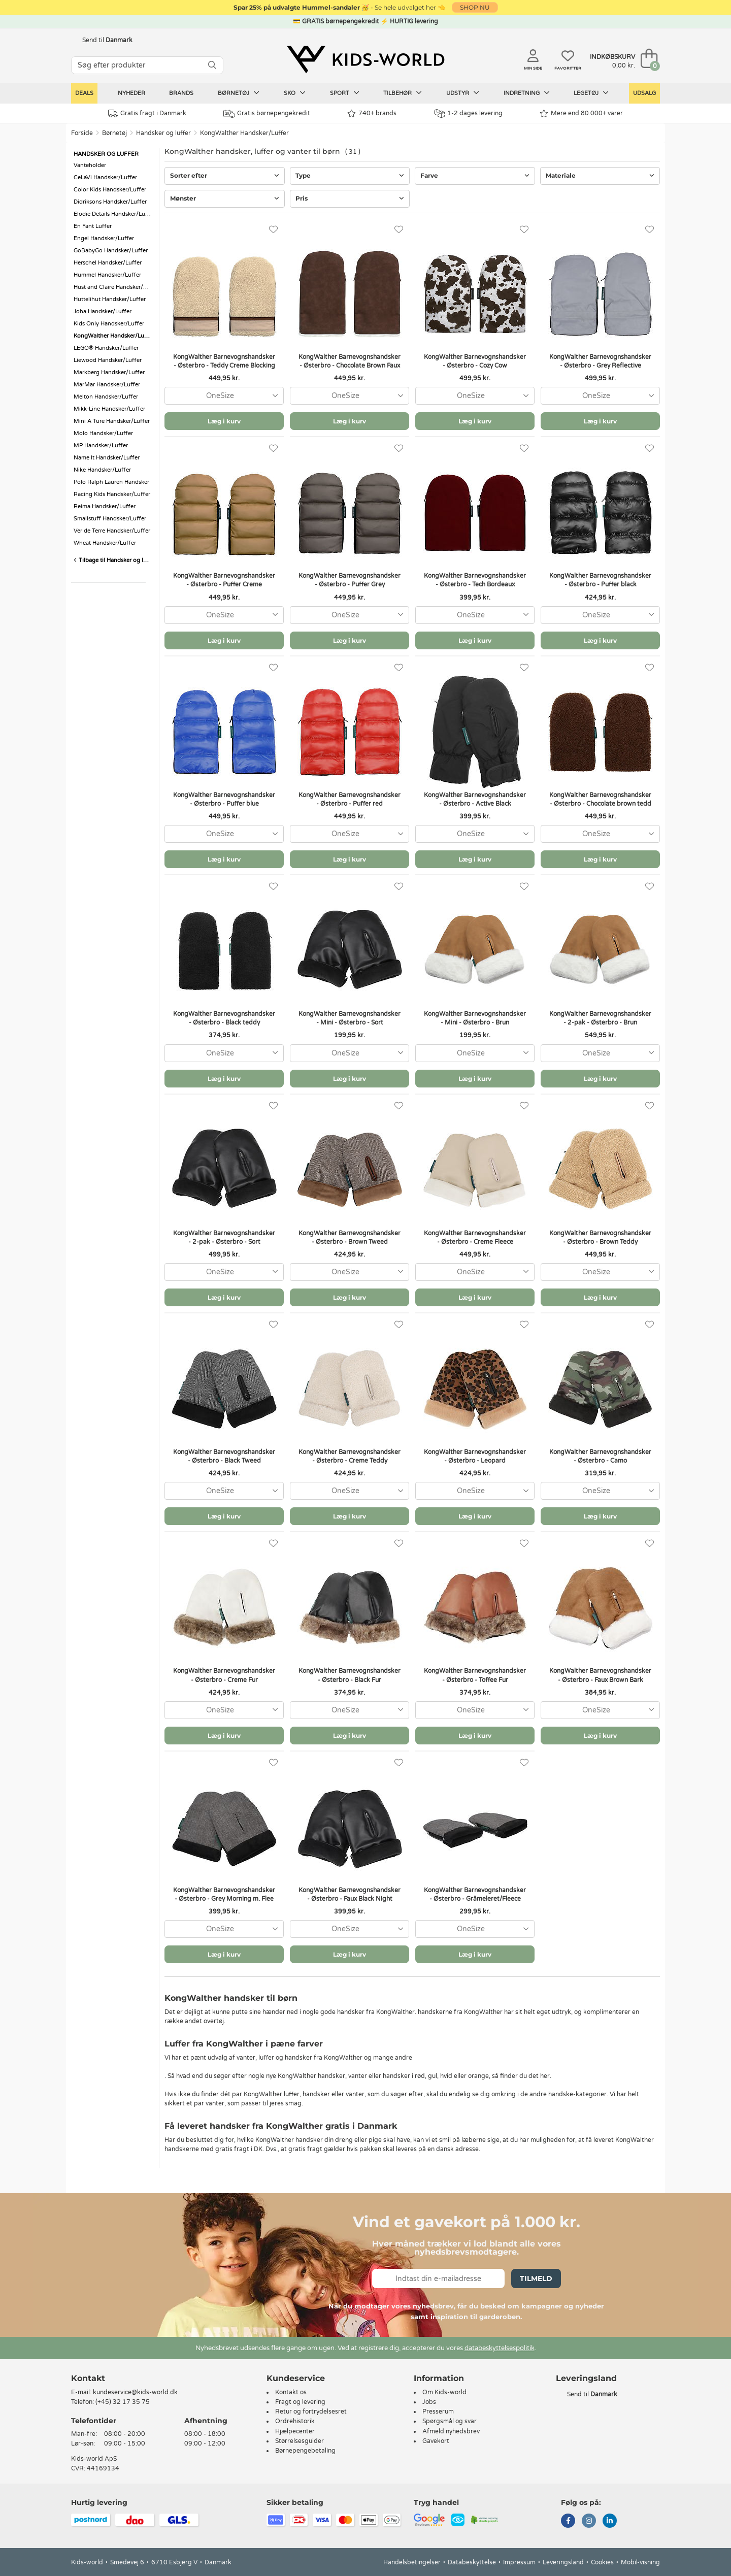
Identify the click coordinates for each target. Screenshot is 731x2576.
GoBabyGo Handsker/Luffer (111, 250)
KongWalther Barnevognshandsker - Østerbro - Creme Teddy (349, 1456)
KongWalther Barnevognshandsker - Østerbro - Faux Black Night (349, 1894)
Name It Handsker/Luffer (107, 457)
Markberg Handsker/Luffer (109, 372)
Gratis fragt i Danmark (147, 113)
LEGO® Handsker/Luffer (106, 348)
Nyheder (131, 93)
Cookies (602, 2562)
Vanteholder (90, 165)
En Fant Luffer (93, 226)
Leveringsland (563, 2562)
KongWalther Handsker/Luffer (244, 133)
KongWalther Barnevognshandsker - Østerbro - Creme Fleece (475, 1237)
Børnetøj (238, 92)
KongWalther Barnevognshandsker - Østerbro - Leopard (475, 1456)
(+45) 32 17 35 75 (122, 2401)
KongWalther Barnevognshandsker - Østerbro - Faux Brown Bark (600, 1675)
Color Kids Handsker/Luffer (110, 189)
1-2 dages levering (468, 113)
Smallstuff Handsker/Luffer (110, 518)
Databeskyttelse (472, 2562)
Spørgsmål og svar (449, 2421)
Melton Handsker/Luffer (106, 396)
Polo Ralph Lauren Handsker (111, 482)
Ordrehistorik (295, 2421)
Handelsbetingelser (412, 2562)
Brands (181, 93)
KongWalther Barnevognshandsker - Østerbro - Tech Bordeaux (475, 580)
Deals (84, 93)
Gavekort (435, 2441)
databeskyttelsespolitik (499, 2348)
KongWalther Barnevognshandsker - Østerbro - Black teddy (224, 1018)
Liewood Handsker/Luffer (108, 360)
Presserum (438, 2411)
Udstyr (462, 92)
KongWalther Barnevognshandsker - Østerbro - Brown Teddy (600, 1237)
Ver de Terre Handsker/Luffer (112, 530)
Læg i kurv (224, 421)
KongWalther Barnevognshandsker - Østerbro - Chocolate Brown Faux (349, 361)
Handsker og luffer (163, 133)
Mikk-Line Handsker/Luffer (109, 409)
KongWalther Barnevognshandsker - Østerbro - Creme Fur (224, 1675)
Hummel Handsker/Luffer (107, 275)
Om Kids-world (444, 2392)
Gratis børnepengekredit (266, 114)
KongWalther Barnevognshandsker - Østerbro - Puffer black (600, 580)
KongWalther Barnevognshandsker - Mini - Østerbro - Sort (349, 1018)
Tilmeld (536, 2278)
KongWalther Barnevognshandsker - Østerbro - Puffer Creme (224, 580)
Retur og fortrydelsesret (311, 2411)
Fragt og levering (300, 2401)
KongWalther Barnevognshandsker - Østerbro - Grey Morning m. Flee (224, 1894)
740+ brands (371, 113)
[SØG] (212, 65)
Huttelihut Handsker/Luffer (110, 299)
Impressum (519, 2562)
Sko (295, 92)
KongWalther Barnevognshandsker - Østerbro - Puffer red (349, 799)
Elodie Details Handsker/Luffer (114, 214)
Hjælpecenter (295, 2431)
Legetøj (591, 92)
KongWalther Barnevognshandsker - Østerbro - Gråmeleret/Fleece (475, 1894)
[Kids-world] (365, 59)
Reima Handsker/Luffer (105, 506)
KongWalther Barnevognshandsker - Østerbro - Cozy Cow (475, 361)
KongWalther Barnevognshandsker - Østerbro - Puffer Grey (349, 580)
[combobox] (224, 396)
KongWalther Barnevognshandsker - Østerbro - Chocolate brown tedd (600, 799)
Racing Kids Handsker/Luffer (112, 494)
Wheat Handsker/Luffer (105, 543)
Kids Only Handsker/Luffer (109, 323)
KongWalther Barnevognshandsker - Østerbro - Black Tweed (224, 1456)
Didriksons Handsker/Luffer (110, 202)
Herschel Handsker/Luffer (108, 262)
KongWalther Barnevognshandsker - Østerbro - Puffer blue (224, 799)
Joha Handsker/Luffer (102, 311)
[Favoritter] (273, 229)
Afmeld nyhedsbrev (451, 2431)
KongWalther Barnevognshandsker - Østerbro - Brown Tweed (349, 1237)
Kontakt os (291, 2392)
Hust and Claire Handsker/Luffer (114, 287)
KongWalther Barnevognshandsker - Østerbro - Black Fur (349, 1675)
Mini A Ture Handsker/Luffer (112, 421)
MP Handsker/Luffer (101, 445)
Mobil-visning (640, 2562)
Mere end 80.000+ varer (581, 113)
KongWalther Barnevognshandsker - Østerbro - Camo (600, 1456)
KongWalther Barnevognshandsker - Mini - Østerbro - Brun (475, 1018)
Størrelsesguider (299, 2441)
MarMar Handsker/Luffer (107, 384)
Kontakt (88, 2378)
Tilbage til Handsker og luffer (114, 560)
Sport (344, 92)
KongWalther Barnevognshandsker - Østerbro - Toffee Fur (475, 1675)
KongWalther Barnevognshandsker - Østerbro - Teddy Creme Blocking (224, 361)
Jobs (429, 2401)
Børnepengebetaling (305, 2450)
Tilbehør (402, 92)
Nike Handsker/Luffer (102, 470)
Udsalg (644, 93)
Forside (82, 133)
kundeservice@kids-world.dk (135, 2392)
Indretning (527, 92)
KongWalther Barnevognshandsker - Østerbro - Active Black (475, 799)
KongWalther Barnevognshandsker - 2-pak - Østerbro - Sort (224, 1237)
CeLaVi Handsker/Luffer (105, 177)
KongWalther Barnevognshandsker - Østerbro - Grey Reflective (600, 361)
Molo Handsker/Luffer (103, 433)
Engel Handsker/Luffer (104, 238)
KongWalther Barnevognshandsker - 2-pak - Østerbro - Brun (600, 1018)
